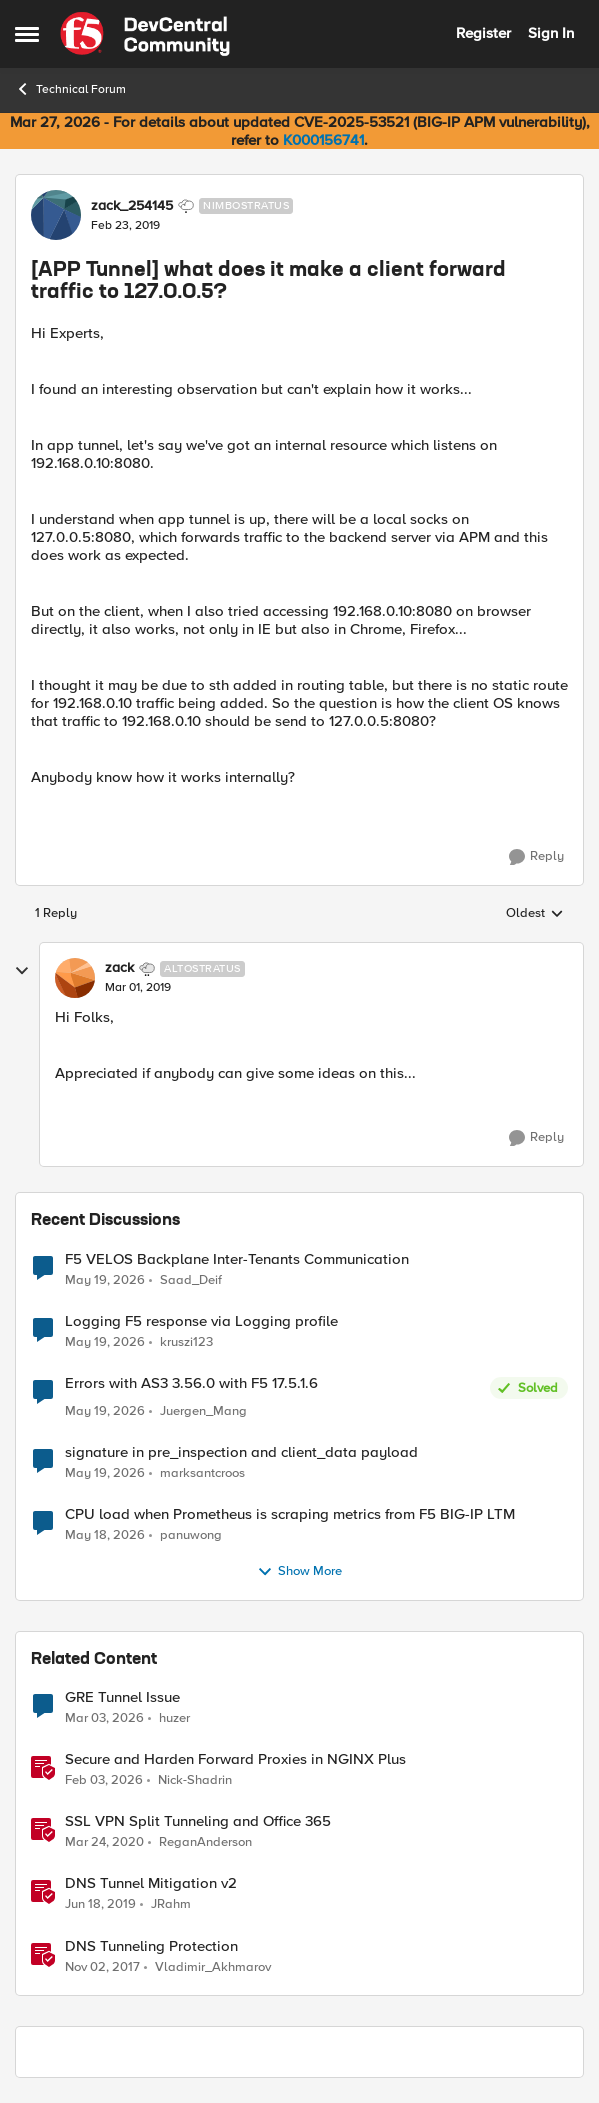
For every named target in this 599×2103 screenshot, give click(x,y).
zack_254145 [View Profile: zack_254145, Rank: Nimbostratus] (132, 206)
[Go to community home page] (145, 34)
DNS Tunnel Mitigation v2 (151, 1883)
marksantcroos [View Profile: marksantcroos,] (202, 1473)
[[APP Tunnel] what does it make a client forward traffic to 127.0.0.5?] (138, 988)
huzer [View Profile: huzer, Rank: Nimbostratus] (174, 1718)
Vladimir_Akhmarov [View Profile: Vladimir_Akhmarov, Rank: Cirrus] (213, 1966)
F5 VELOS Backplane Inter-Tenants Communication (237, 1259)
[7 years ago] (100, 1905)
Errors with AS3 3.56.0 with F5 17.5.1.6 (191, 1383)
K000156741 (323, 140)
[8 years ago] (102, 1967)
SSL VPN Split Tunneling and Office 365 (198, 1821)
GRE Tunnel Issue (122, 1697)
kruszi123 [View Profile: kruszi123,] (186, 1341)
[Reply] (536, 857)
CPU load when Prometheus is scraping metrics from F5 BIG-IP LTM (290, 1514)
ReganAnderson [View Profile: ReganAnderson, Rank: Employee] (205, 1842)
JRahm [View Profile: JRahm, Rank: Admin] (171, 1904)
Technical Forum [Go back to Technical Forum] (70, 89)
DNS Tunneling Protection (151, 1946)
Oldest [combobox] (535, 914)
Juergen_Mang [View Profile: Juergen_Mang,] (203, 1411)
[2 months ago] (105, 1280)
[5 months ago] (104, 1719)
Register (483, 33)
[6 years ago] (104, 1843)
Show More (299, 1572)
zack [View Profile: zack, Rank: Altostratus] (119, 968)
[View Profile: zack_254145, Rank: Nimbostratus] (56, 215)
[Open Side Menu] (27, 34)
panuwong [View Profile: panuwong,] (191, 1535)
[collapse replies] (22, 971)
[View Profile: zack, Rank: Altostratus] (75, 978)
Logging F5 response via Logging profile (201, 1321)
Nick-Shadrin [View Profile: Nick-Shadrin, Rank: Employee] (195, 1780)
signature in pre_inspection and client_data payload (241, 1452)
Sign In (551, 33)
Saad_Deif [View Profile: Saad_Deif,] (191, 1279)
